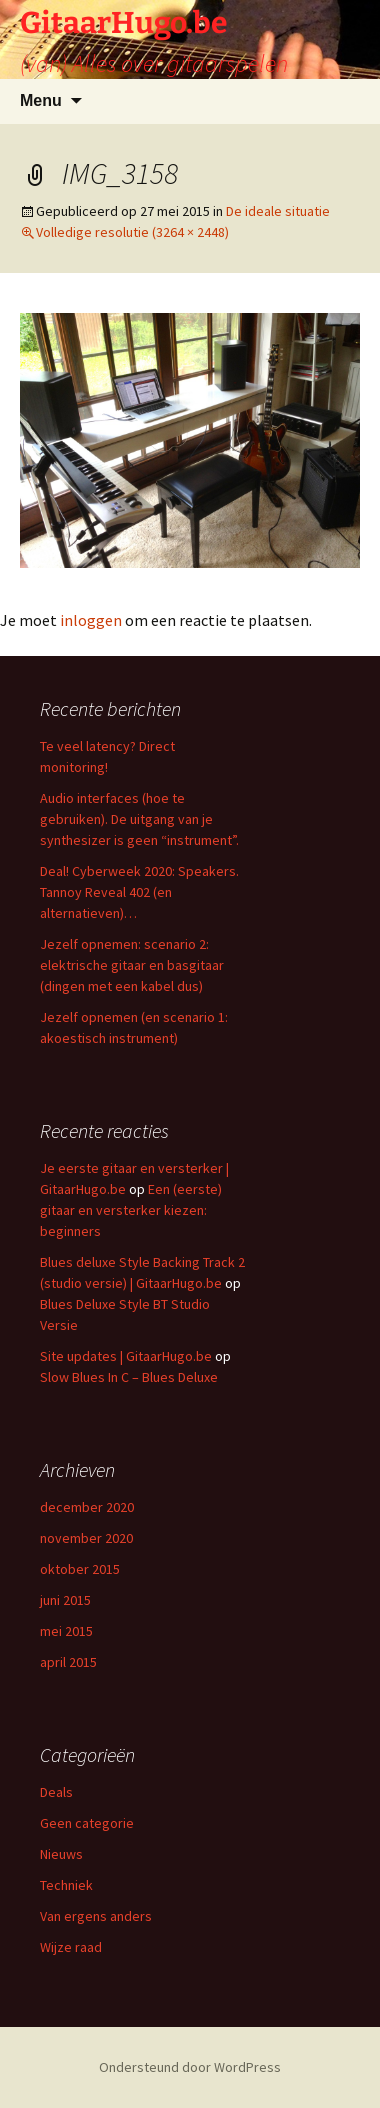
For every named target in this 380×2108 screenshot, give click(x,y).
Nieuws (61, 1854)
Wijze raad (71, 1947)
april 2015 (68, 1662)
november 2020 (86, 1538)
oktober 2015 (80, 1569)
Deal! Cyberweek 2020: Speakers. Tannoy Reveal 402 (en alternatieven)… (139, 892)
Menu (41, 100)
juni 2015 (65, 1600)
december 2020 (87, 1507)
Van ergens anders (96, 1916)
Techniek (66, 1885)
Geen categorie (87, 1823)
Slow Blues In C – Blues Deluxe (129, 1377)
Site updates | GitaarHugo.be (126, 1356)
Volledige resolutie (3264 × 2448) (132, 232)
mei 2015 (66, 1631)
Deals (56, 1792)
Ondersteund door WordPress (190, 2067)
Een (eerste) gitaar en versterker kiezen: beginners (131, 1210)
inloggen (91, 620)
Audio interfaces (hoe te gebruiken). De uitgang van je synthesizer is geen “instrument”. (139, 819)
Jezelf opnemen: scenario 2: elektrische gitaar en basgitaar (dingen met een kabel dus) (132, 965)
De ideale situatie (278, 211)
